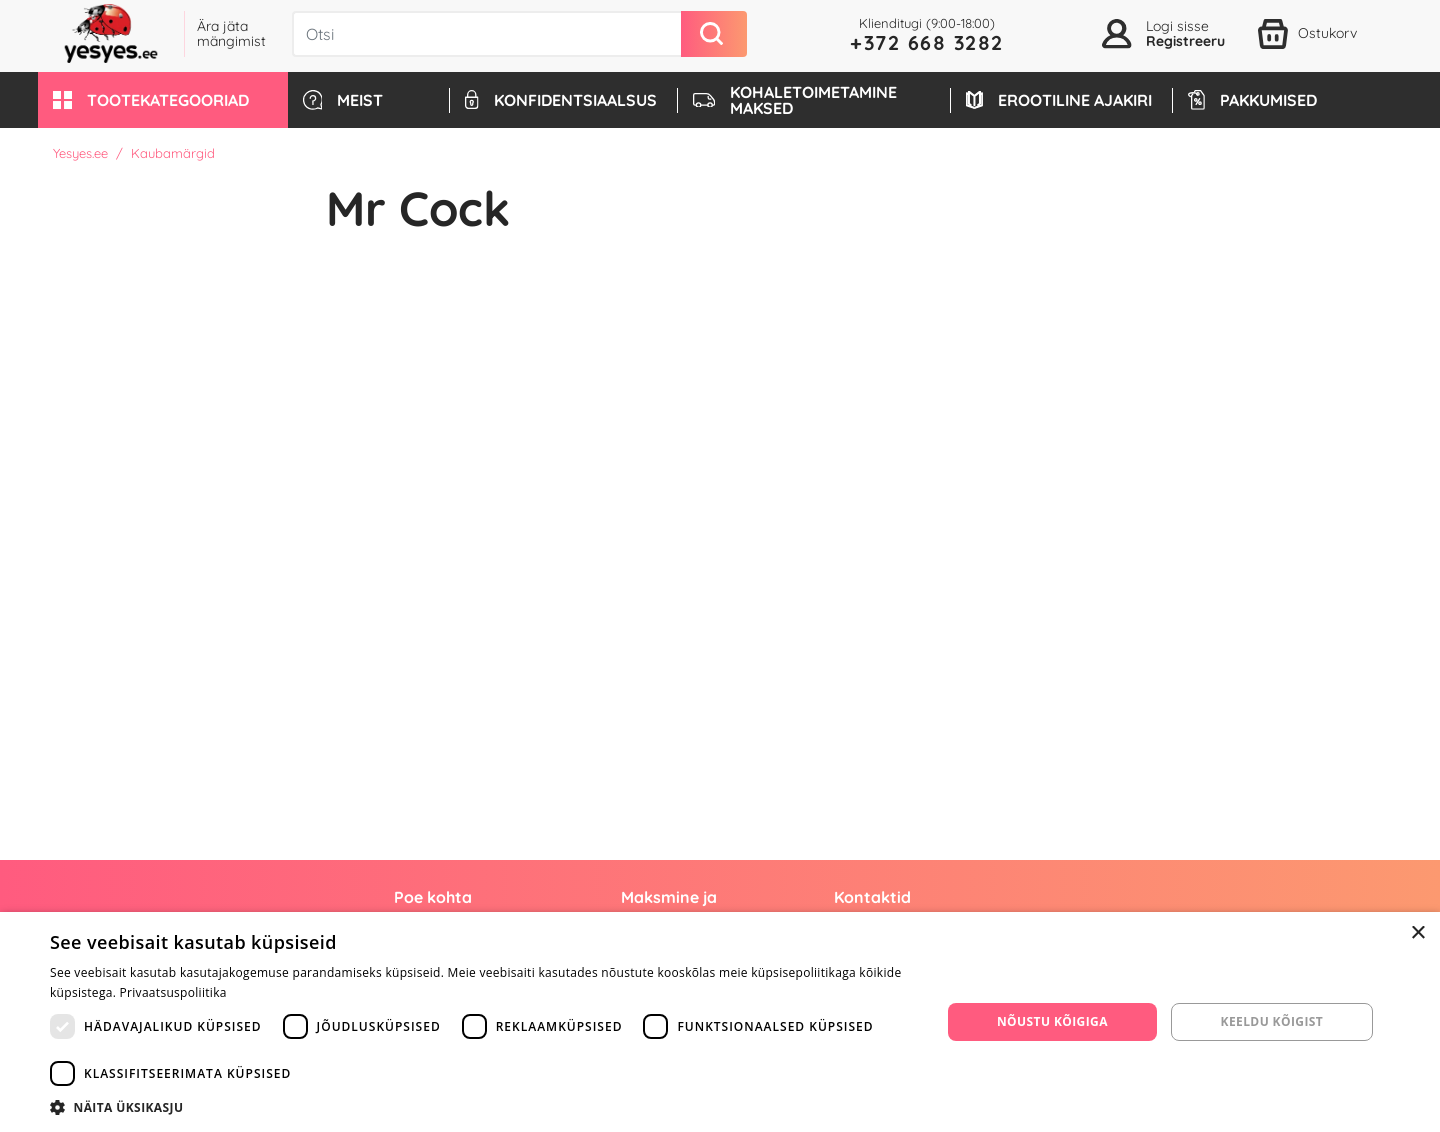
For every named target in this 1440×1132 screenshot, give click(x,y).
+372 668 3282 (927, 42)
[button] (163, 100)
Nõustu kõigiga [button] (1052, 1021)
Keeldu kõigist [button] (1272, 1021)
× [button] (1417, 933)
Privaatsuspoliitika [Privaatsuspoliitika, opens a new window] (173, 992)
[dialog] (720, 1022)
